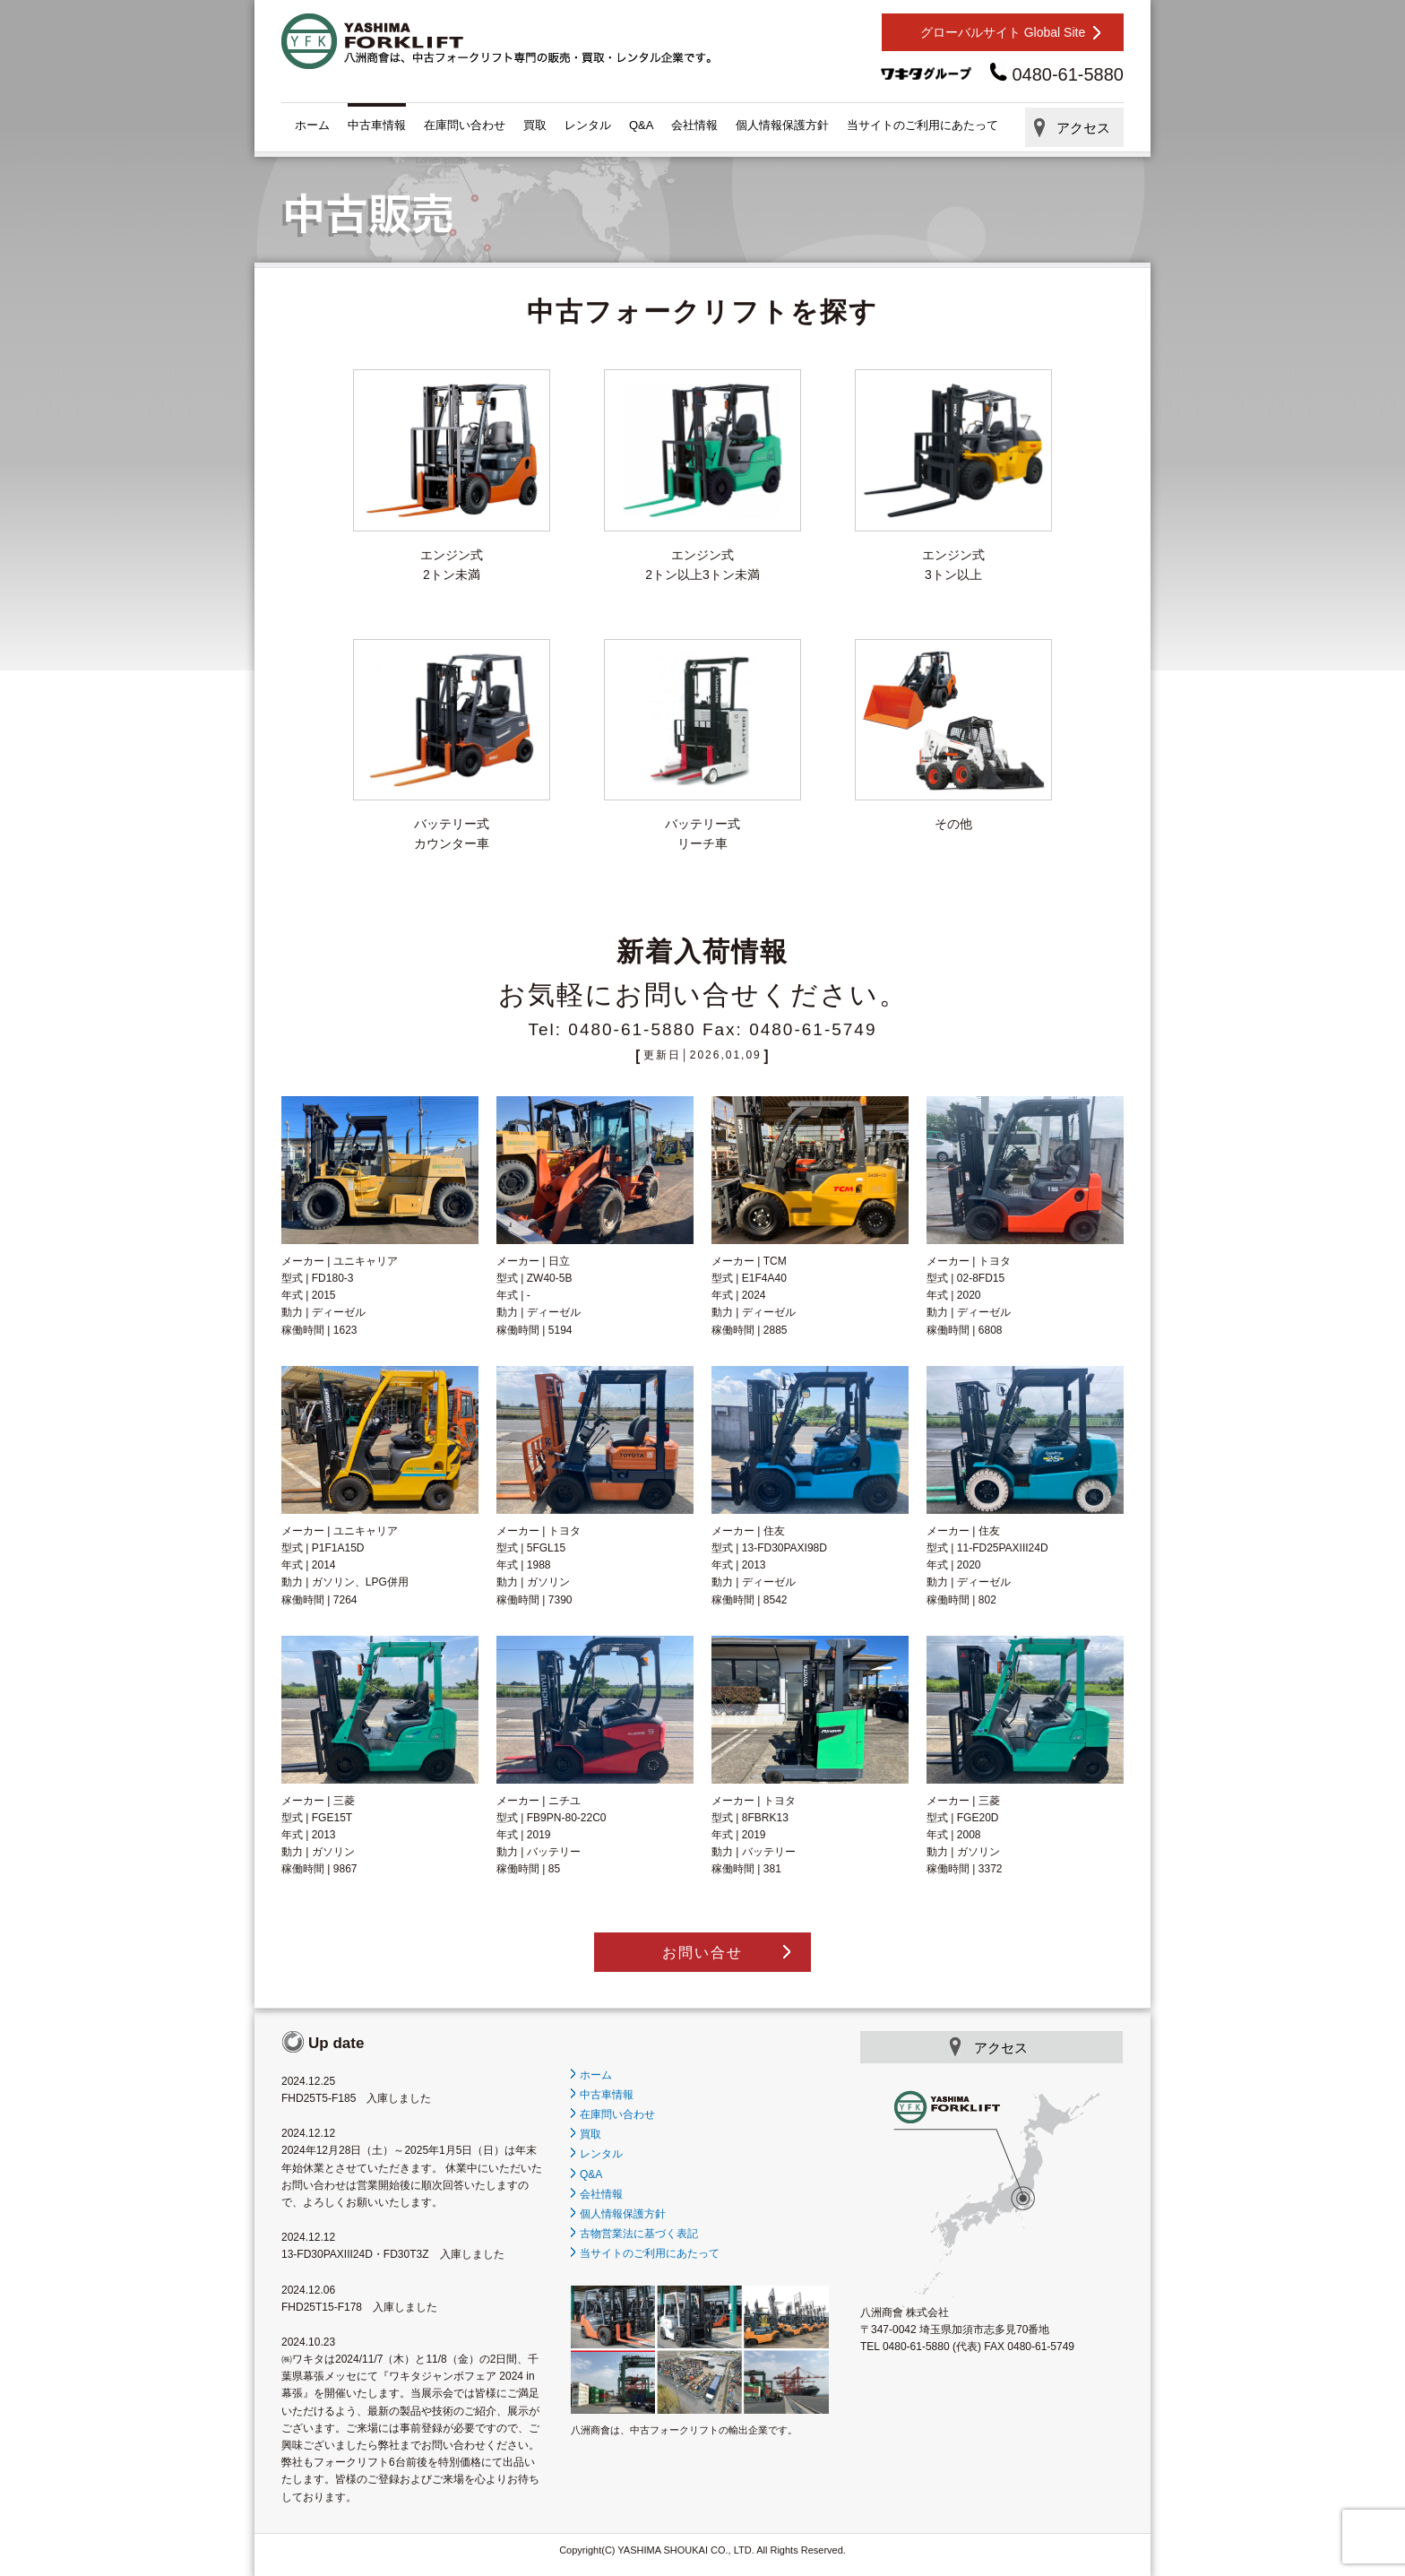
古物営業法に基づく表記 (634, 2233)
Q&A (641, 125)
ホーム (312, 125)
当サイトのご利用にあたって (922, 125)
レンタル (588, 125)
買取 (535, 125)
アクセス (1083, 127)
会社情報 (694, 125)
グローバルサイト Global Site (1002, 32)
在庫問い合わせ (464, 125)
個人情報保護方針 (782, 125)
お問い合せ (702, 1952)
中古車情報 (377, 125)
